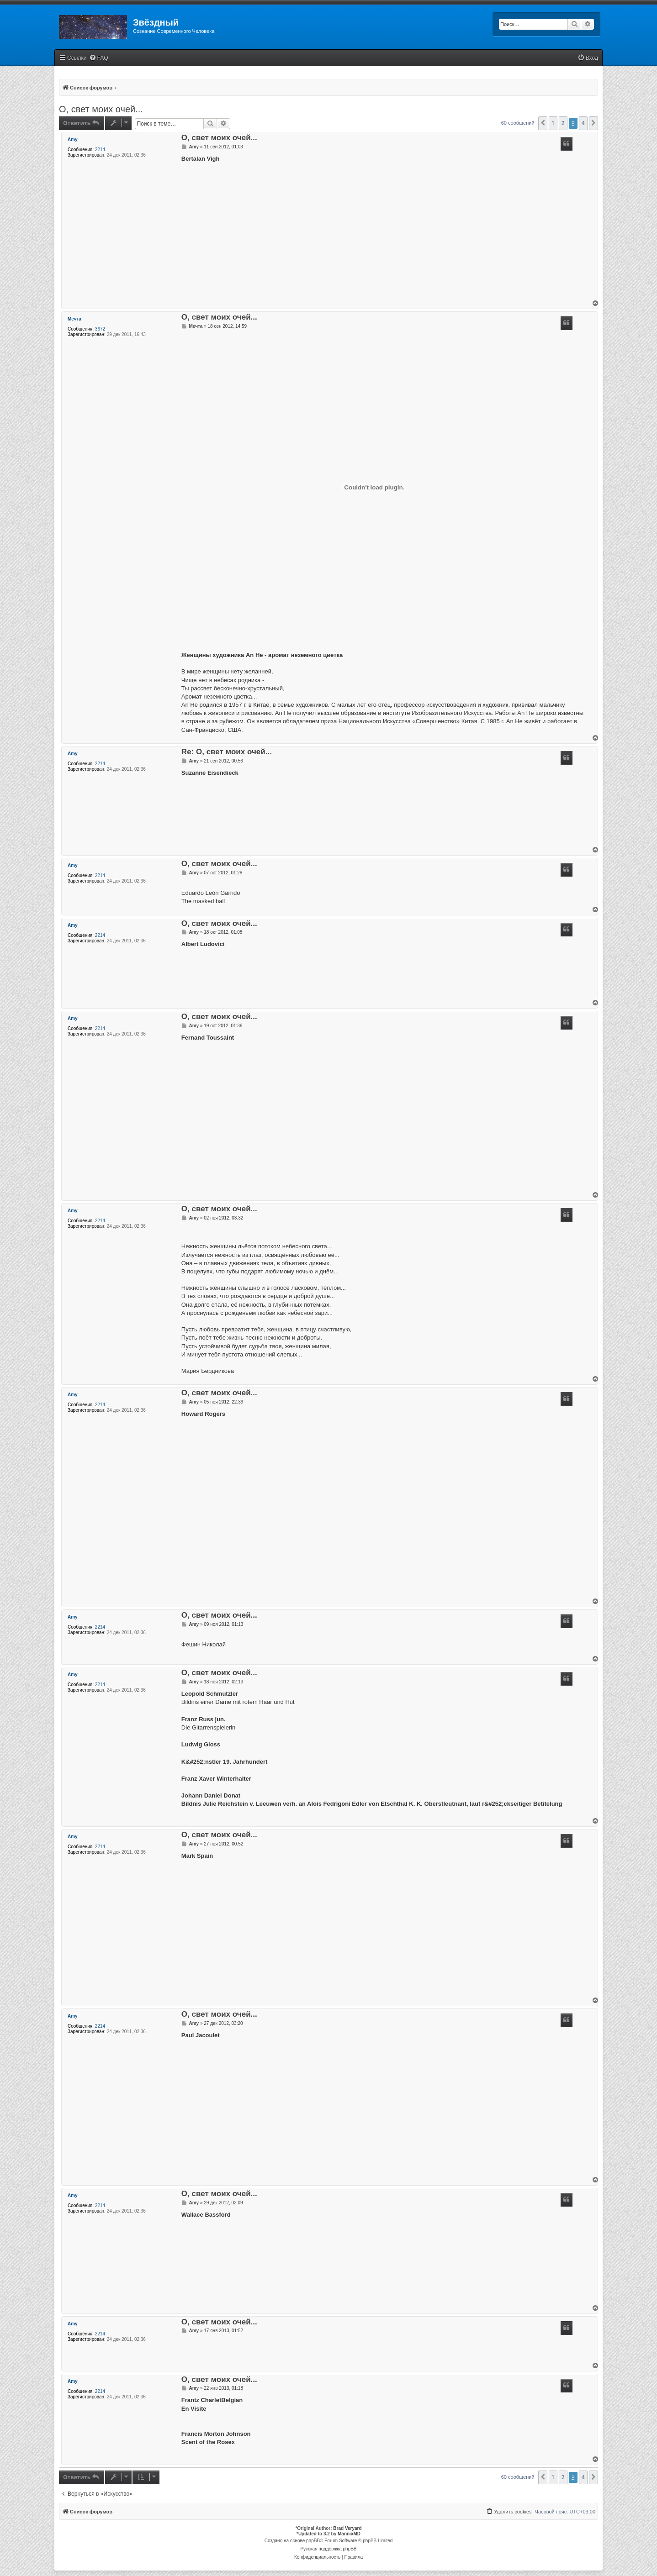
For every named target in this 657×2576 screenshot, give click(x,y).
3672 (100, 328)
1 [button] (553, 123)
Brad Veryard (347, 2528)
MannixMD (349, 2533)
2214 (100, 149)
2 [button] (563, 123)
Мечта (74, 318)
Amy (73, 139)
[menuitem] (98, 58)
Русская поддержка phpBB (328, 2548)
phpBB (313, 2540)
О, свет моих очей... (101, 109)
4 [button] (583, 123)
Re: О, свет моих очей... (226, 752)
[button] (542, 123)
